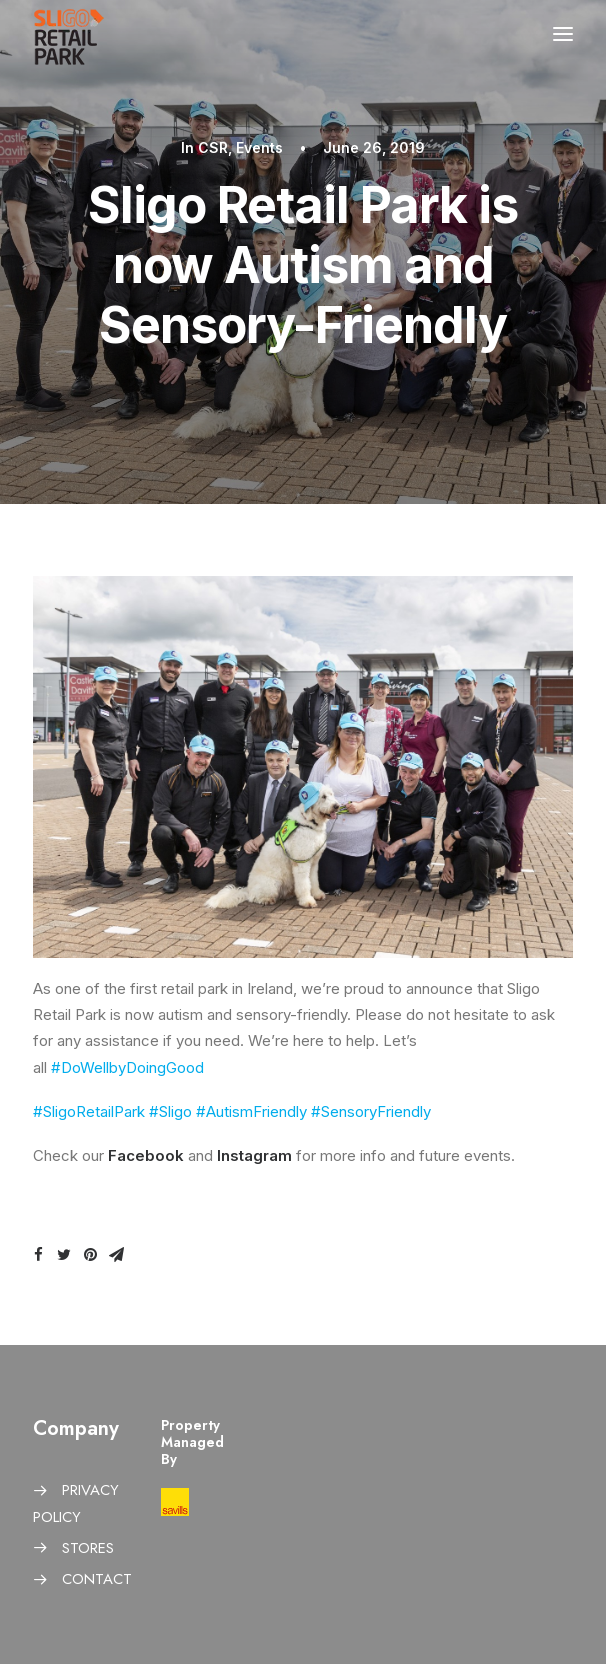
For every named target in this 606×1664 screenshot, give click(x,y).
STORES (88, 1548)
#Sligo (170, 1111)
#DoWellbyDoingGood (127, 1067)
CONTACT (97, 1579)
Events (259, 147)
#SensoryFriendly (371, 1111)
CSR (213, 147)
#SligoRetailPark (89, 1111)
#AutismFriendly (251, 1111)
